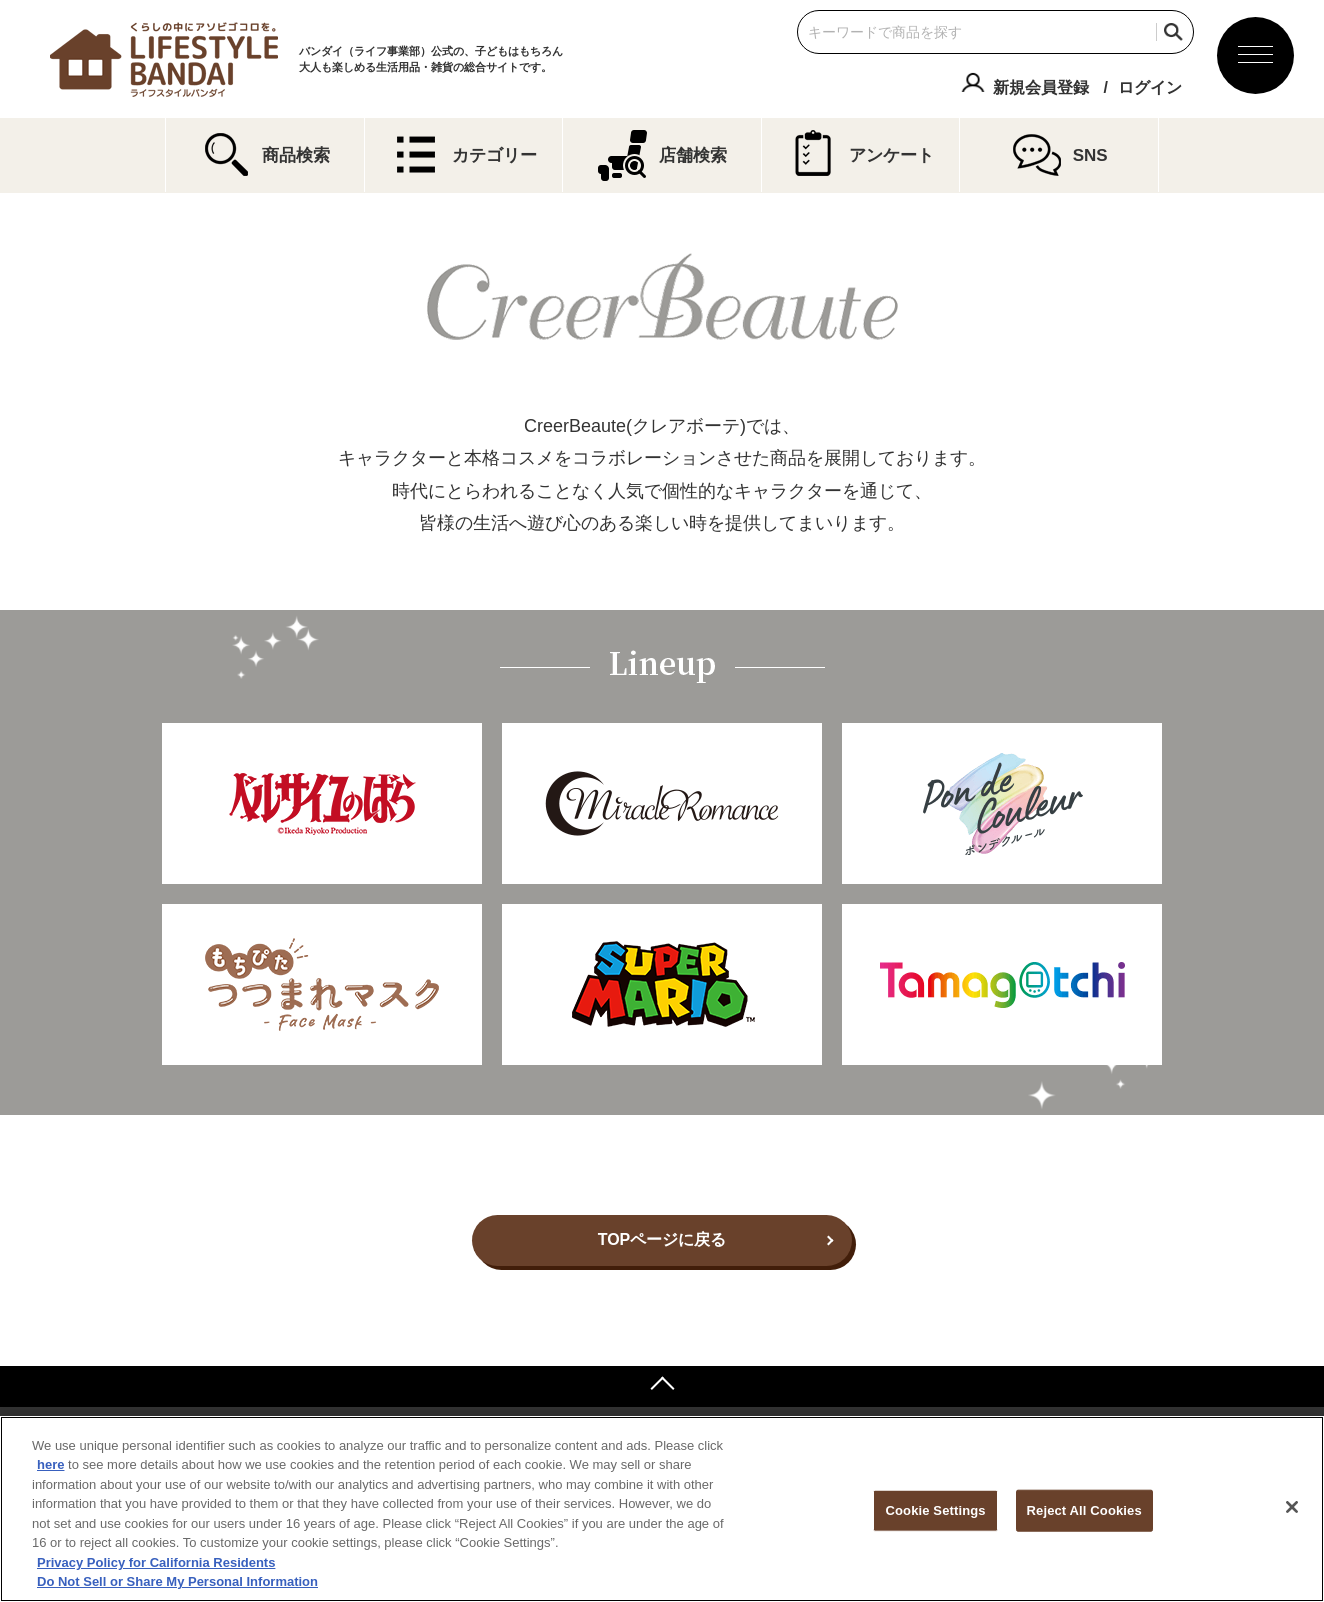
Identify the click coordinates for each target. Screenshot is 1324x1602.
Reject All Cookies (1084, 1510)
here (50, 1464)
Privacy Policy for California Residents (156, 1562)
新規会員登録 (1041, 87)
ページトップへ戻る (662, 1386)
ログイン (1150, 87)
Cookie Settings (935, 1510)
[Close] (1292, 1507)
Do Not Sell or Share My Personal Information (177, 1581)
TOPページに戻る (662, 1239)
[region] (662, 1509)
